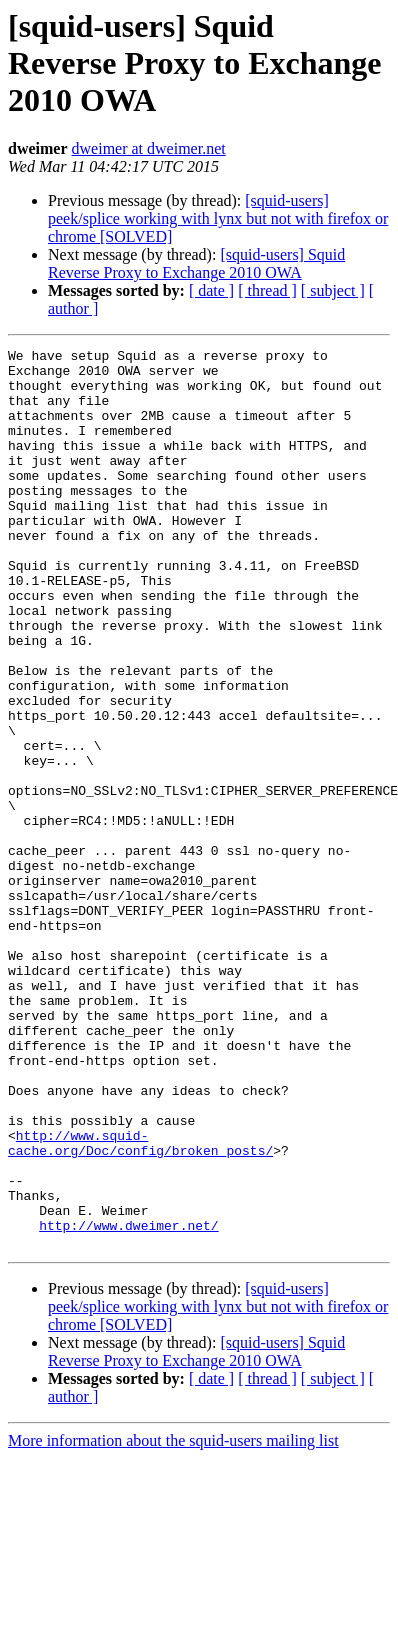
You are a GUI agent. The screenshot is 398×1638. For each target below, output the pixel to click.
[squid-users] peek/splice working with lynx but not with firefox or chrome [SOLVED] (218, 218)
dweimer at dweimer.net (149, 148)
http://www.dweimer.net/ (128, 1402)
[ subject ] (333, 290)
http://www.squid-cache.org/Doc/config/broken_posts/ (140, 1303)
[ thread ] (267, 290)
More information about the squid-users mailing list (173, 1620)
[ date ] (211, 290)
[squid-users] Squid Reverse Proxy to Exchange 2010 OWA (196, 263)
